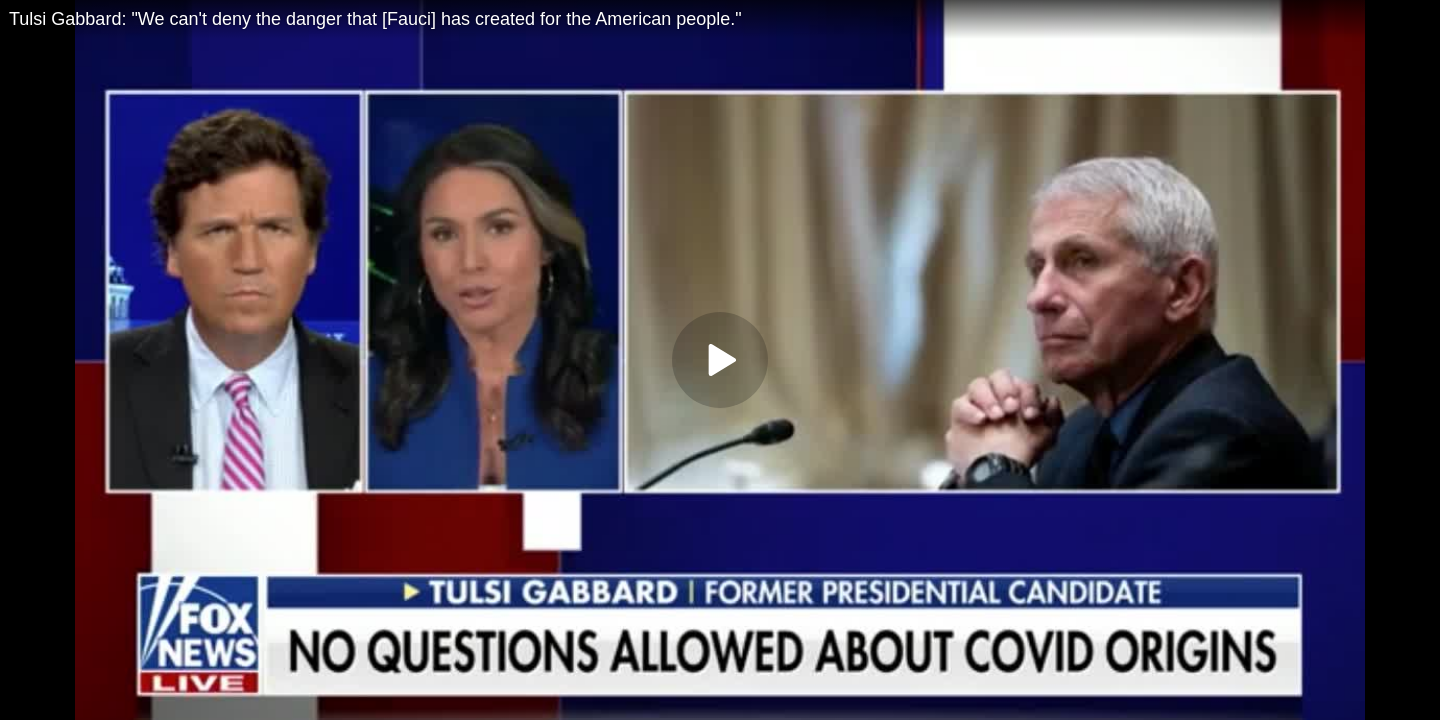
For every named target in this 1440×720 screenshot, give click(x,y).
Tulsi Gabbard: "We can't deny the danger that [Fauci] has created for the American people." (375, 19)
